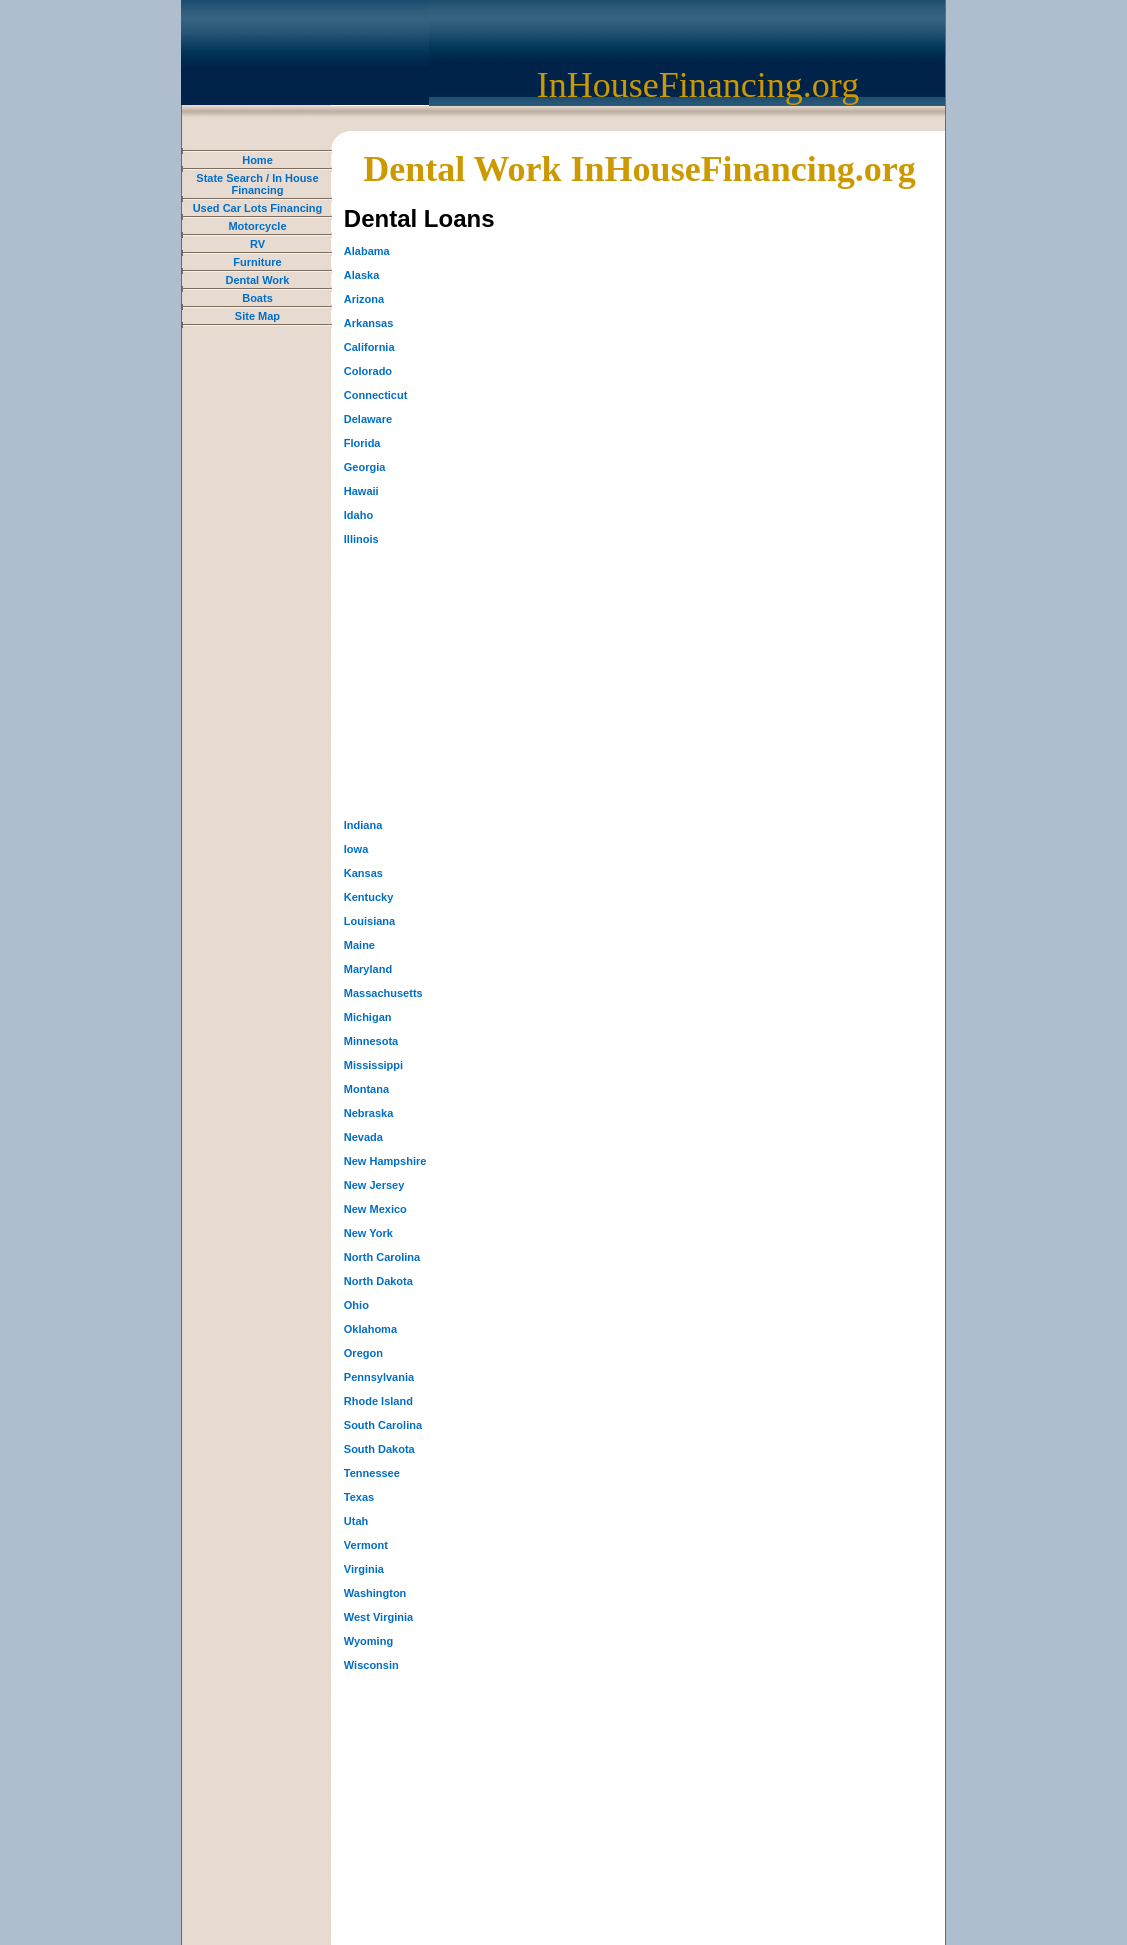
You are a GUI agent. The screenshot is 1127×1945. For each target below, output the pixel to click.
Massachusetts (383, 993)
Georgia (365, 467)
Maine (359, 945)
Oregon (363, 1353)
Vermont (366, 1545)
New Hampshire (385, 1161)
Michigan (368, 1017)
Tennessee (372, 1473)
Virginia (364, 1569)
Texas (359, 1497)
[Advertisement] (494, 682)
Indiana (363, 825)
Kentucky (369, 897)
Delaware (368, 419)
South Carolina (383, 1425)
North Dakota (378, 1281)
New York (368, 1233)
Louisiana (369, 921)
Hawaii (361, 491)
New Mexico (375, 1209)
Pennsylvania (379, 1377)
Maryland (368, 969)
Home (257, 160)
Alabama (367, 251)
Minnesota (371, 1041)
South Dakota (379, 1449)
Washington (375, 1593)
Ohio (356, 1305)
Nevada (363, 1137)
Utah (356, 1521)
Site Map (257, 316)
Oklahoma (370, 1329)
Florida (362, 443)
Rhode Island (378, 1401)
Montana (366, 1089)
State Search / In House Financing (257, 184)
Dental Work (257, 280)
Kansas (363, 873)
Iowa (356, 849)
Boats (257, 298)
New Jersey (374, 1185)
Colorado (368, 371)
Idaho (358, 515)
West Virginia (378, 1617)
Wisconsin (371, 1665)
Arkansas (369, 323)
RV (257, 244)
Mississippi (373, 1065)
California (369, 347)
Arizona (364, 299)
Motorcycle (257, 226)
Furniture (257, 262)
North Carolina (382, 1257)
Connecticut (376, 395)
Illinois (361, 539)
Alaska (361, 275)
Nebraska (369, 1113)
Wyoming (368, 1641)
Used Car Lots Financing (258, 208)
